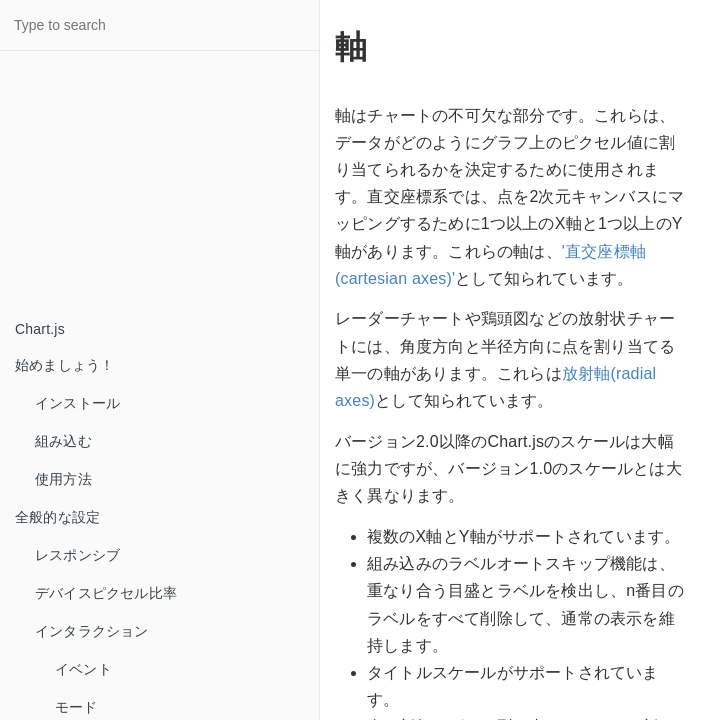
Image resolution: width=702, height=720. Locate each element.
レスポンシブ (77, 555)
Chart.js (40, 329)
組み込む (63, 441)
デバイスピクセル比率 (106, 593)
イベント (83, 669)
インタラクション (92, 631)
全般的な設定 (57, 517)
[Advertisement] (150, 186)
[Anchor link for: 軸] (320, 47)
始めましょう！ (64, 365)
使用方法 (63, 479)
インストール (77, 403)
